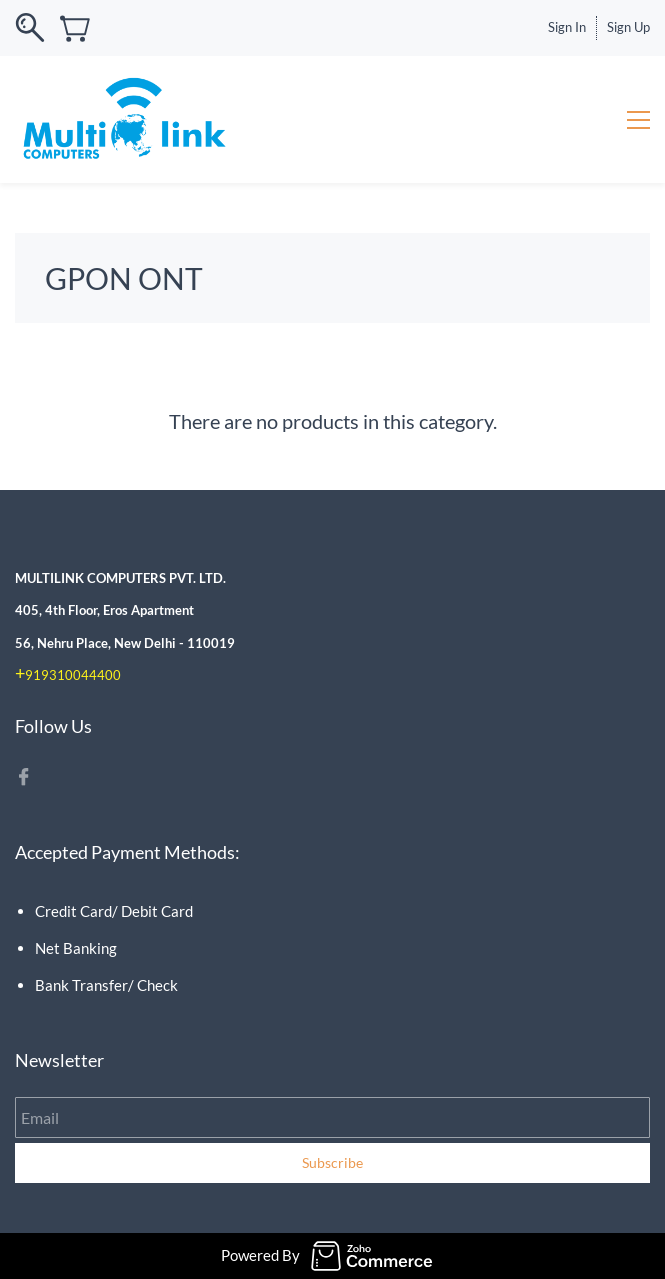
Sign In (567, 27)
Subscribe (332, 1162)
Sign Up (628, 27)
